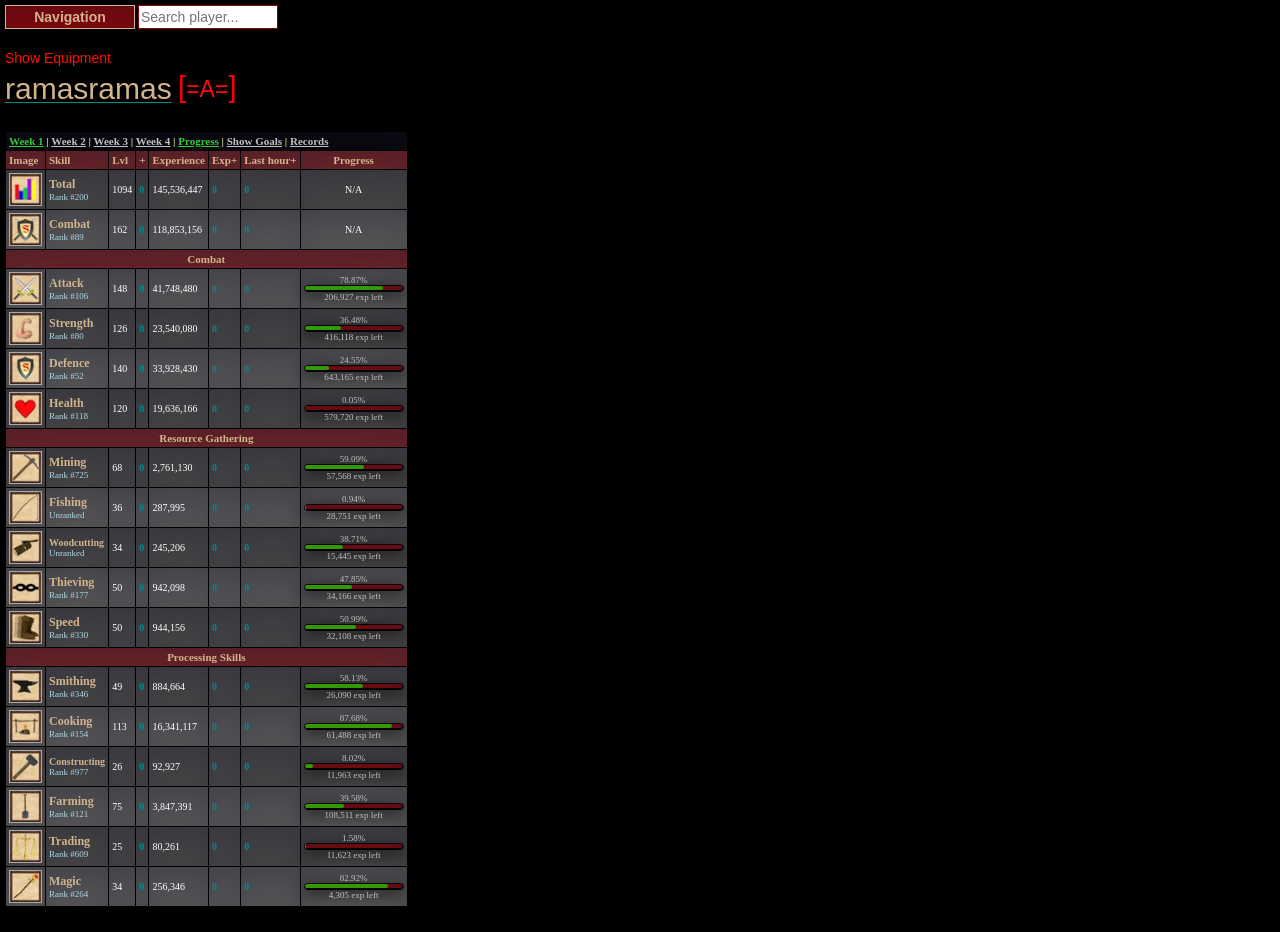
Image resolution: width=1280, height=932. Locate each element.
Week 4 (153, 141)
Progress (198, 141)
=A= (207, 87)
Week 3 (111, 141)
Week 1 (26, 141)
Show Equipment (58, 58)
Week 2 (68, 141)
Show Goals (254, 141)
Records (309, 141)
